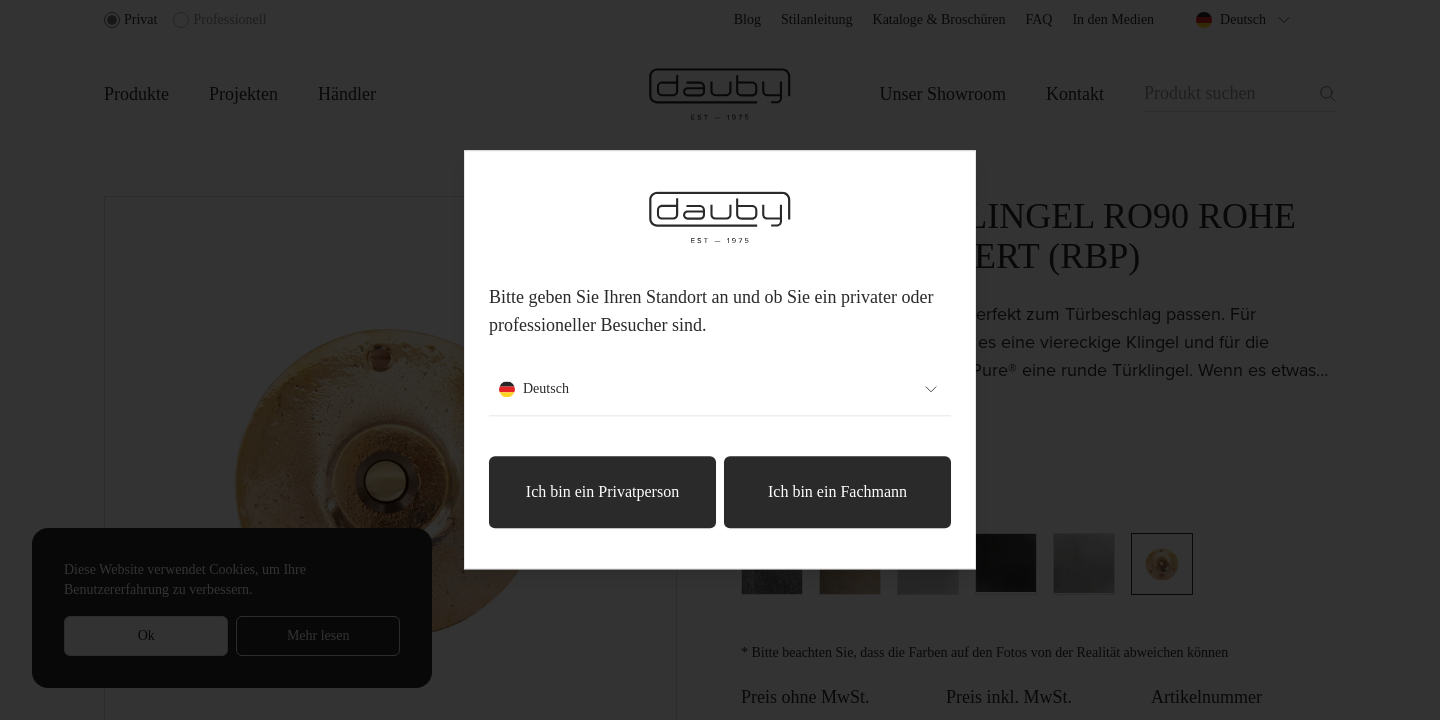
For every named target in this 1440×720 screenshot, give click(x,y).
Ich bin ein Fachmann (837, 492)
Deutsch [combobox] (720, 390)
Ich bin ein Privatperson (602, 492)
